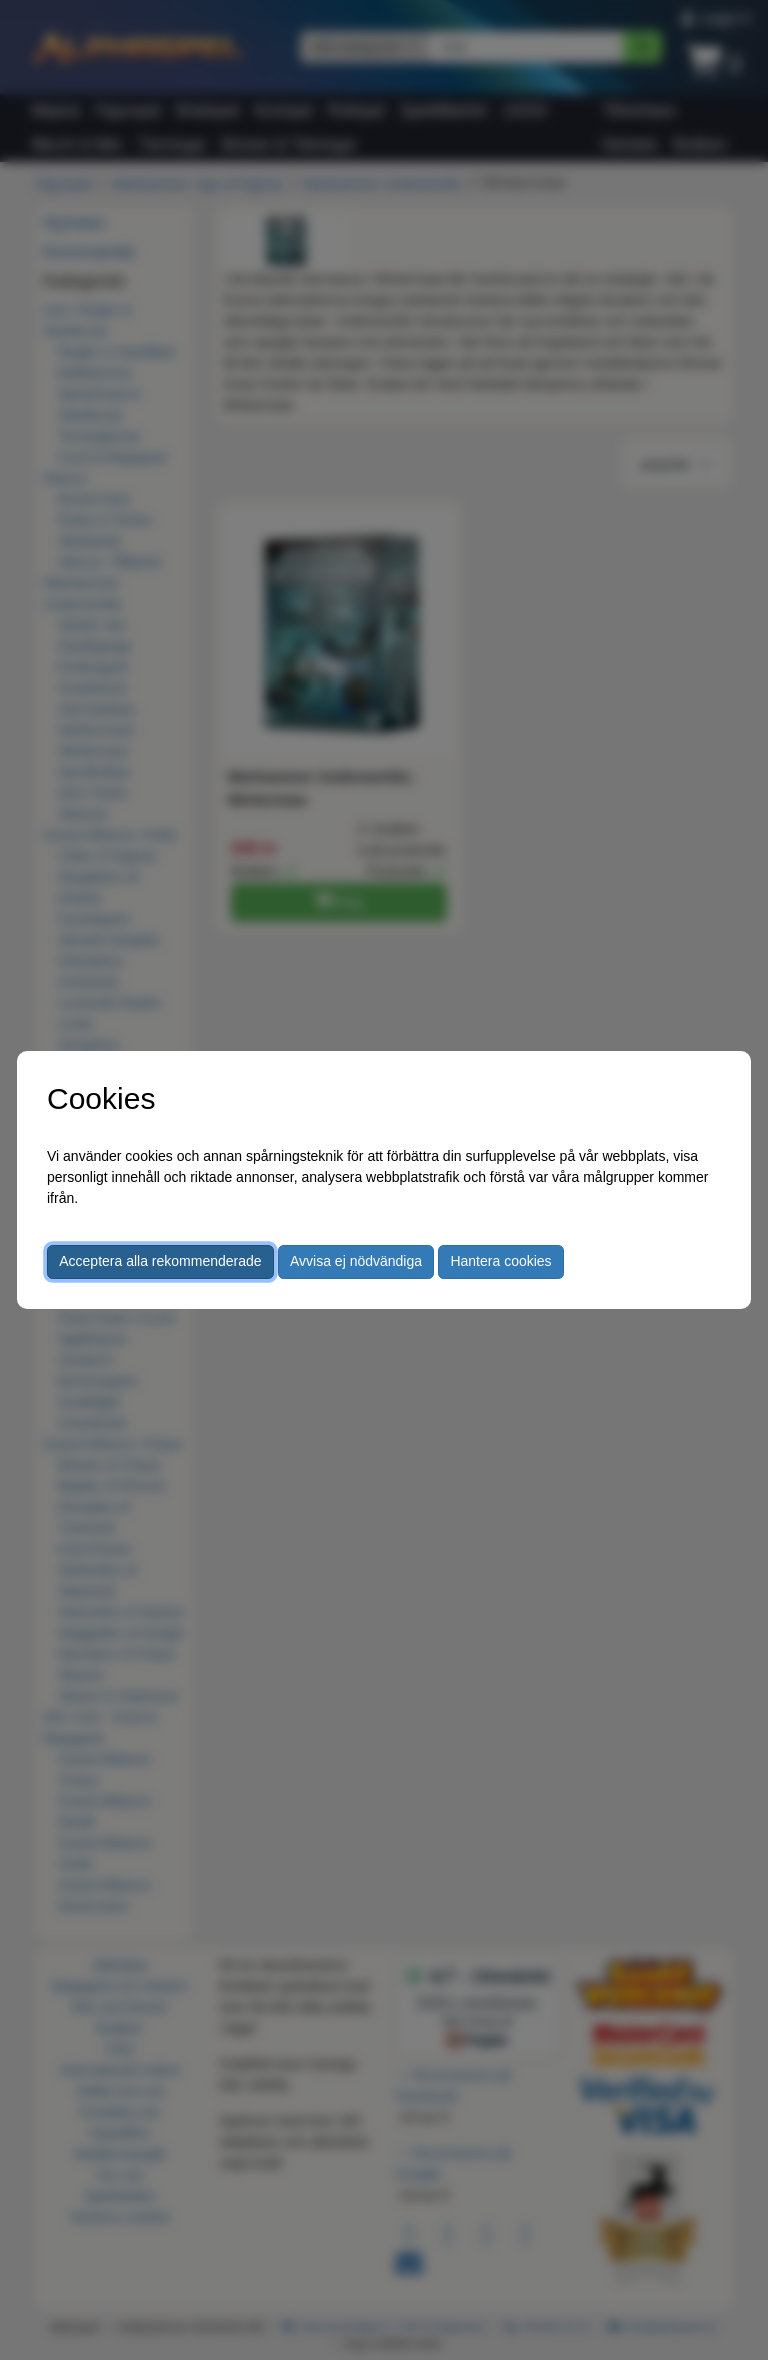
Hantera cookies (500, 1261)
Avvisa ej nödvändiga (356, 1261)
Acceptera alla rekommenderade (160, 1261)
